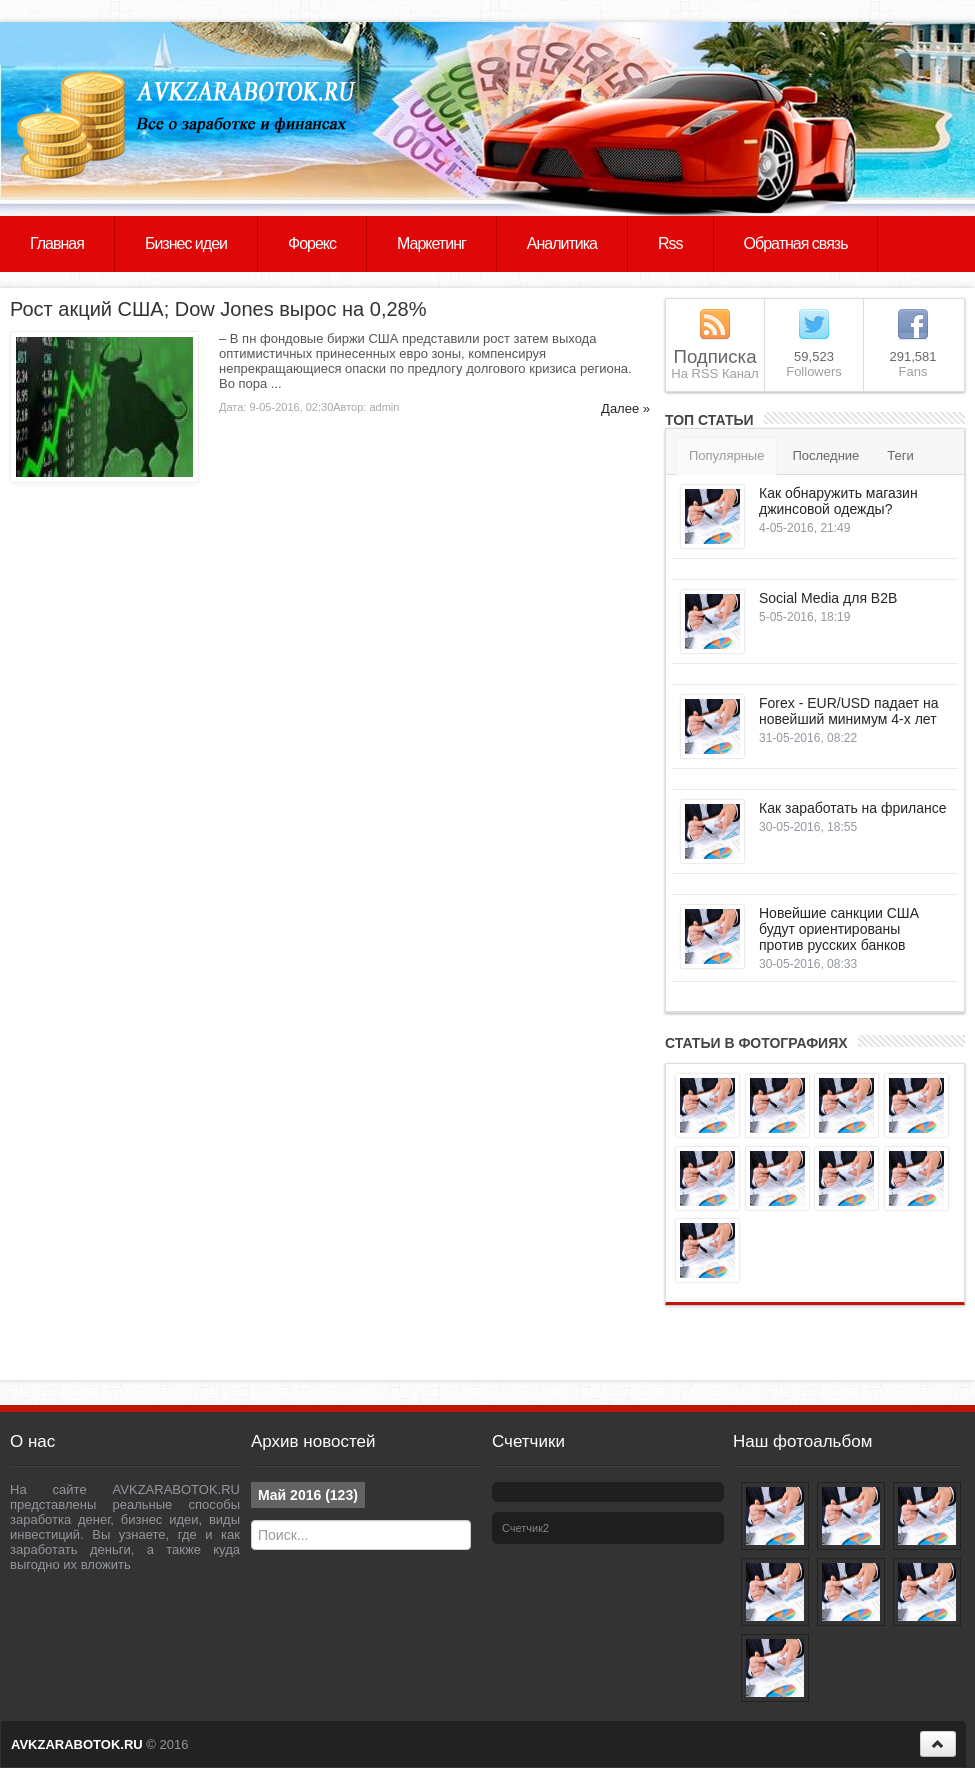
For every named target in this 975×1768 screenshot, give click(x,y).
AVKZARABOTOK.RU (77, 1744)
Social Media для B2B (828, 598)
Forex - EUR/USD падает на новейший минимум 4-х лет (849, 711)
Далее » (625, 408)
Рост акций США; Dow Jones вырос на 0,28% (218, 309)
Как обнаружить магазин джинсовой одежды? (838, 501)
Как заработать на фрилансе (853, 808)
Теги (900, 455)
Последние (825, 455)
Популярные (726, 455)
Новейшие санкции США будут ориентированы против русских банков (839, 929)
